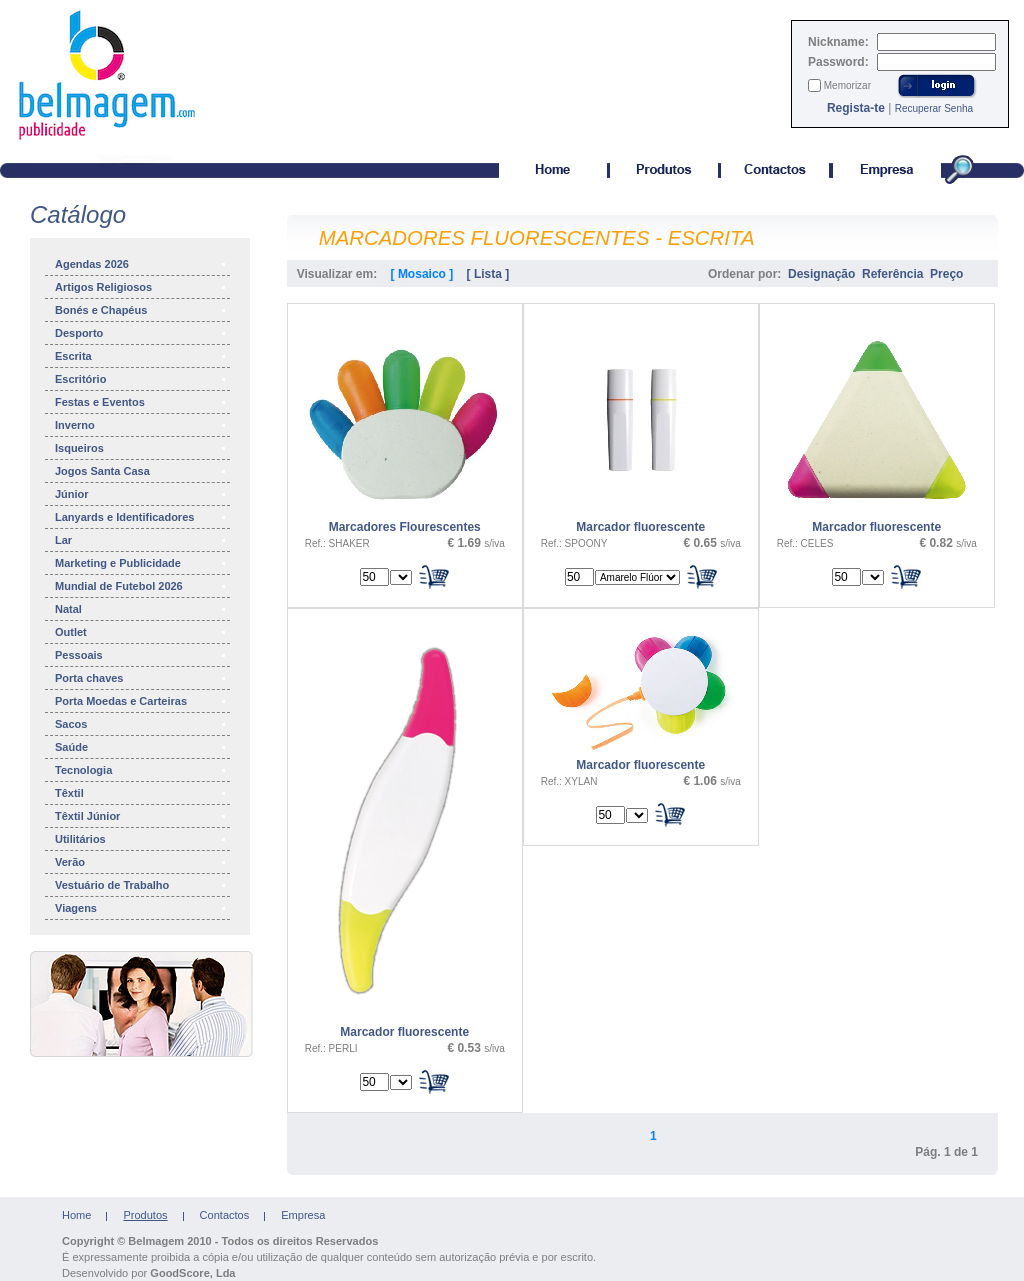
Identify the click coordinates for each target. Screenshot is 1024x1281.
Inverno (141, 425)
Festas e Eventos (141, 402)
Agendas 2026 (141, 264)
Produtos (145, 1215)
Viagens (141, 908)
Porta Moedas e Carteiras (141, 701)
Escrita (141, 356)
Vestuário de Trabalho (141, 885)
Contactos (225, 1215)
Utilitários (141, 839)
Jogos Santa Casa (141, 471)
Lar (141, 540)
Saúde (141, 747)
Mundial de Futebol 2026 (141, 586)
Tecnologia (141, 770)
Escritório (141, 379)
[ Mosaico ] (422, 274)
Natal (141, 609)
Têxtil (141, 793)
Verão (141, 862)
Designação (821, 274)
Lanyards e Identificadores (141, 517)
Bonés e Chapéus (141, 310)
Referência (892, 274)
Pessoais (141, 655)
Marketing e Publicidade (141, 563)
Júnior (141, 494)
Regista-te (856, 108)
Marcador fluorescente (640, 527)
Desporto (141, 333)
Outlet (141, 632)
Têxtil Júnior (141, 816)
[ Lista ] (488, 274)
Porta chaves (141, 678)
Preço (946, 274)
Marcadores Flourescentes (405, 527)
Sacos (141, 724)
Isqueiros (141, 448)
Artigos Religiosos (141, 287)
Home (76, 1215)
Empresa (303, 1215)
